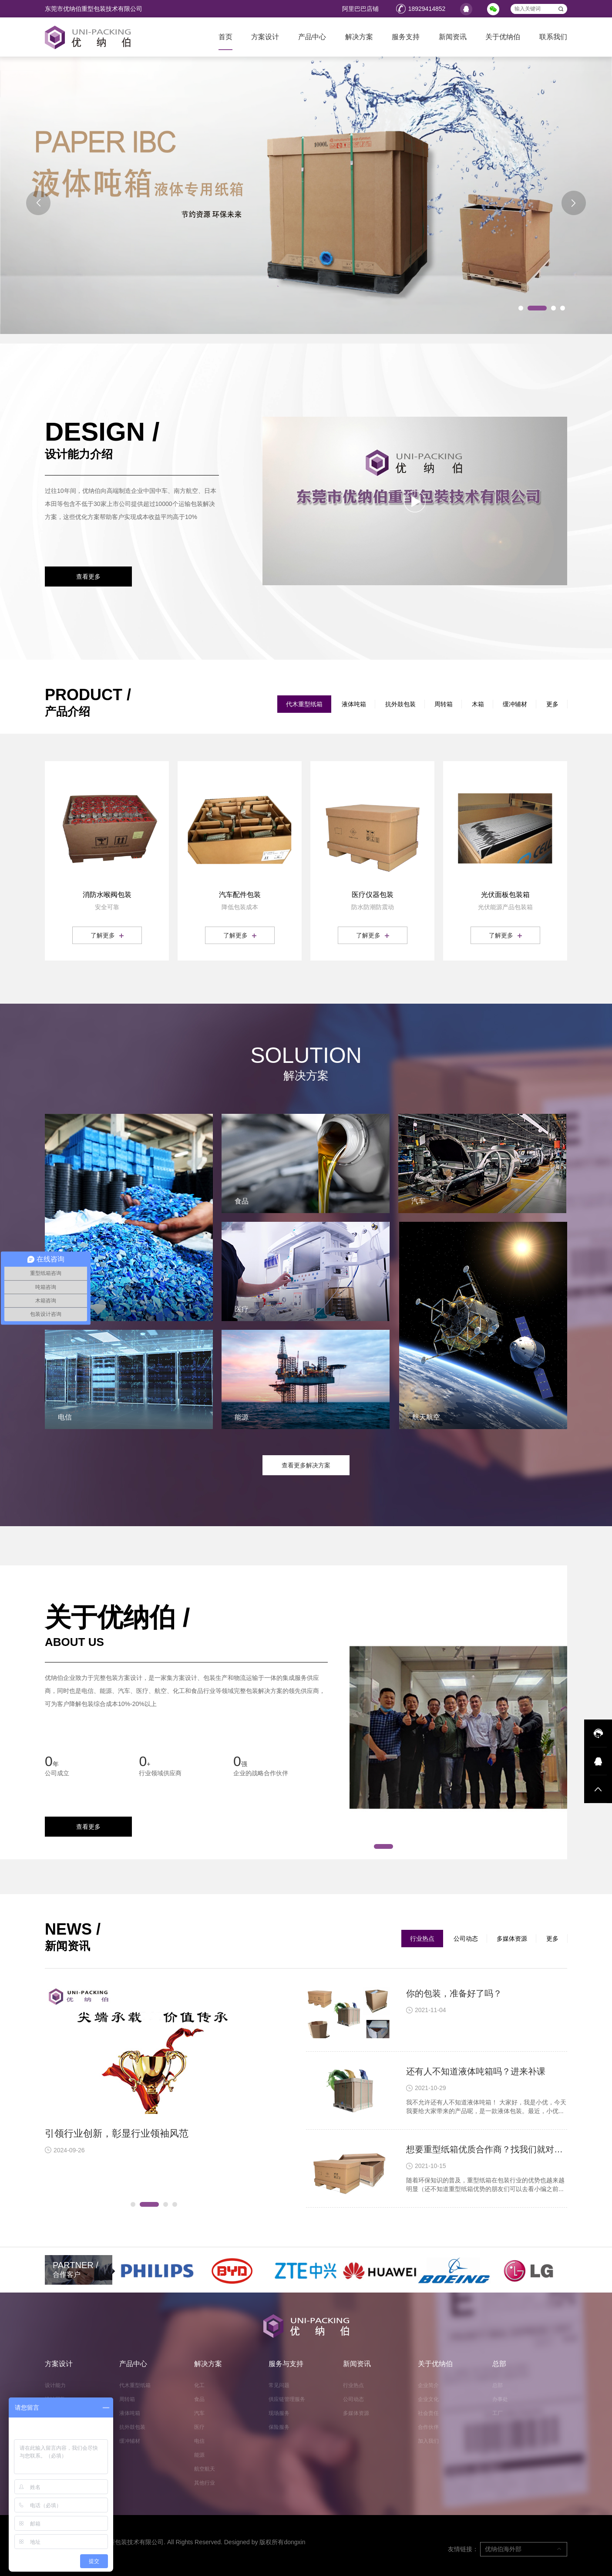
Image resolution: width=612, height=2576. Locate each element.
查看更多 (88, 576)
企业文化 (428, 2399)
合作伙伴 (428, 2427)
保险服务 (279, 2427)
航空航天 (204, 2469)
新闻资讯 (453, 36)
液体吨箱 (354, 704)
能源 (199, 2455)
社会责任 (428, 2413)
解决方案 (359, 36)
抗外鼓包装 (400, 704)
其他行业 (204, 2483)
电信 (199, 2441)
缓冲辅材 (515, 704)
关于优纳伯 (502, 36)
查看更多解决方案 (306, 1465)
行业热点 (422, 1938)
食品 (199, 2399)
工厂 (497, 2413)
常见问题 (279, 2385)
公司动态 (466, 1938)
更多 (552, 704)
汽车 (199, 2413)
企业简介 (428, 2385)
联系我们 (553, 36)
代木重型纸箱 (304, 704)
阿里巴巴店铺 (360, 8)
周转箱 (443, 704)
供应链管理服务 (287, 2399)
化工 (199, 2385)
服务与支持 (286, 2363)
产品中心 (312, 36)
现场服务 (279, 2413)
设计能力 (55, 2385)
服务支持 (406, 36)
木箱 (478, 704)
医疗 (199, 2427)
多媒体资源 (512, 1938)
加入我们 (428, 2441)
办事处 (500, 2399)
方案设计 (265, 36)
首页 (225, 36)
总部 (499, 2363)
